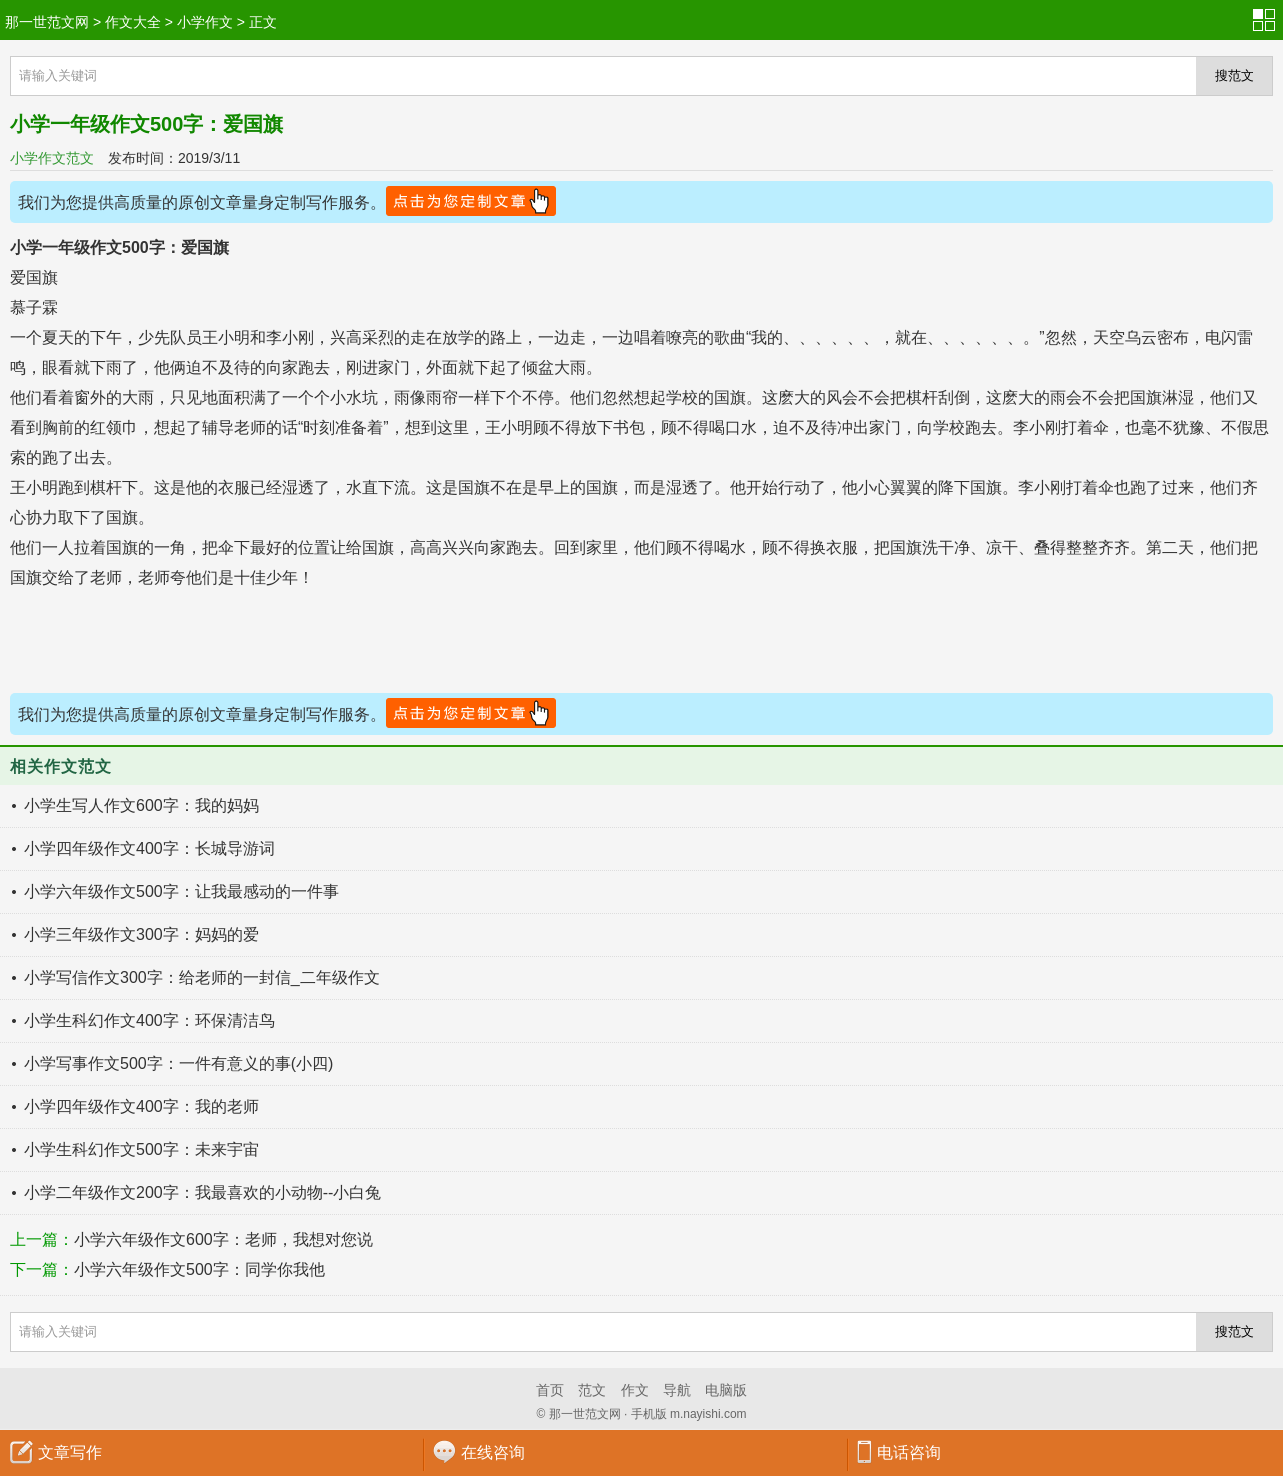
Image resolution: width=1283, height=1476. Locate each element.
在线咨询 (493, 1452)
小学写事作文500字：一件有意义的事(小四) (178, 1063)
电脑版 (726, 1390)
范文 (592, 1390)
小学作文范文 (52, 158)
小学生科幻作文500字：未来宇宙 (141, 1149)
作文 (635, 1390)
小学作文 (205, 22)
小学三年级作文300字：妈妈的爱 (141, 934)
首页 (550, 1390)
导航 (677, 1390)
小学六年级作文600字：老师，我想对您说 (223, 1239)
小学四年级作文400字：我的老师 (141, 1106)
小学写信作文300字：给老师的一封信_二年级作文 (202, 977)
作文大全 (133, 22)
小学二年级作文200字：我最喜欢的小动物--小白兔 (202, 1192)
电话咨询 (909, 1452)
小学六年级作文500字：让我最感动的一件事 (181, 891)
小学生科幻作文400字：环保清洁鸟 (149, 1020)
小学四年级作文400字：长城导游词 (149, 848)
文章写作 (70, 1452)
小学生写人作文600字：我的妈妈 (141, 805)
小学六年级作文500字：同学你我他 (199, 1269)
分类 (1268, 20)
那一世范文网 (47, 22)
